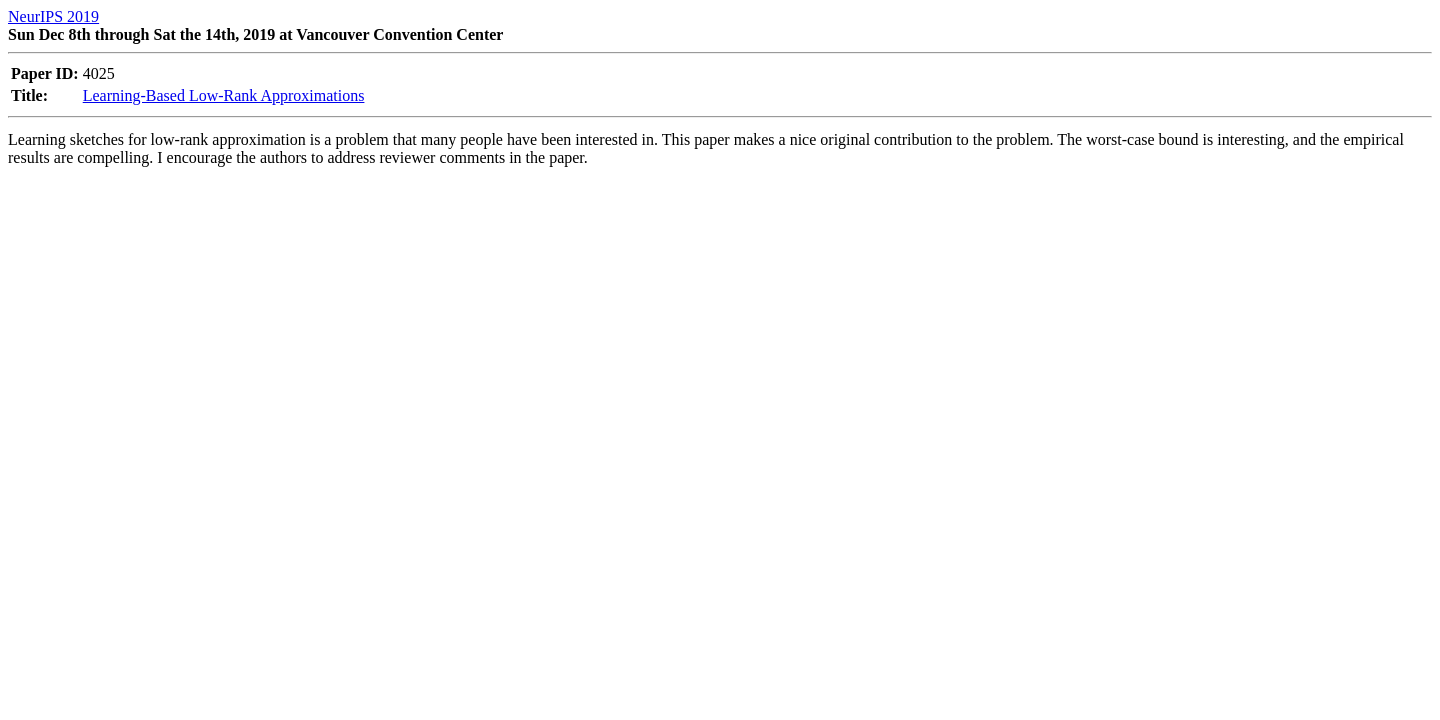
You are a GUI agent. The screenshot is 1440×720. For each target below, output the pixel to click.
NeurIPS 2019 (53, 16)
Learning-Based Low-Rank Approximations (224, 95)
